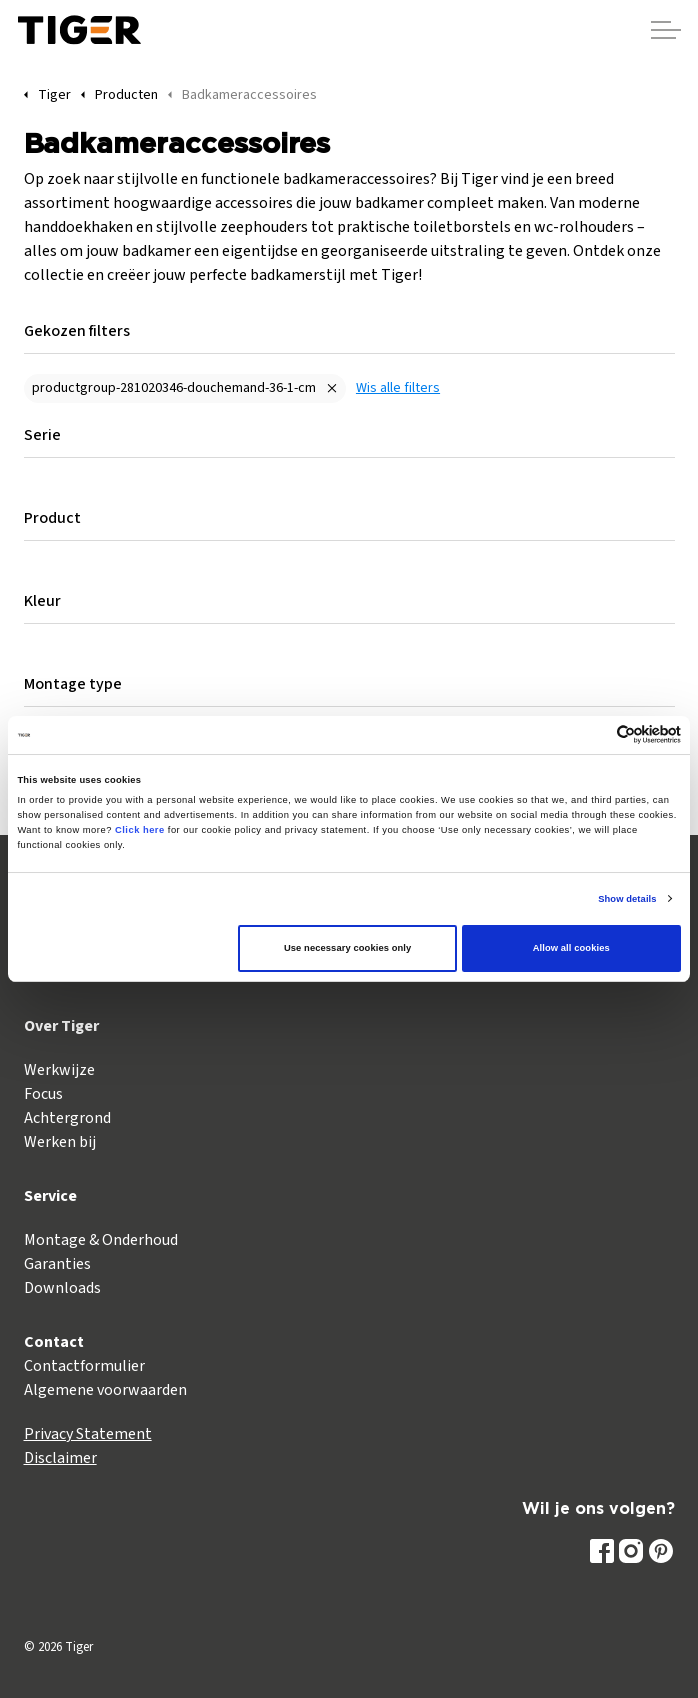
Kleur (42, 601)
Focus (43, 1094)
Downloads (62, 1288)
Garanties (57, 1264)
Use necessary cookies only (347, 948)
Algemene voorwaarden (105, 1390)
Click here (140, 830)
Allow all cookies (571, 948)
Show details (627, 899)
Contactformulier (84, 1366)
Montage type (73, 684)
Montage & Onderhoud (101, 1240)
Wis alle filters (398, 388)
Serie (42, 435)
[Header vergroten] (666, 30)
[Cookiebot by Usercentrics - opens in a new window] (593, 734)
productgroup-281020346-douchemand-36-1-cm (174, 388)
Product (52, 518)
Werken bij (60, 1142)
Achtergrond (67, 1118)
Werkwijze (59, 1070)
